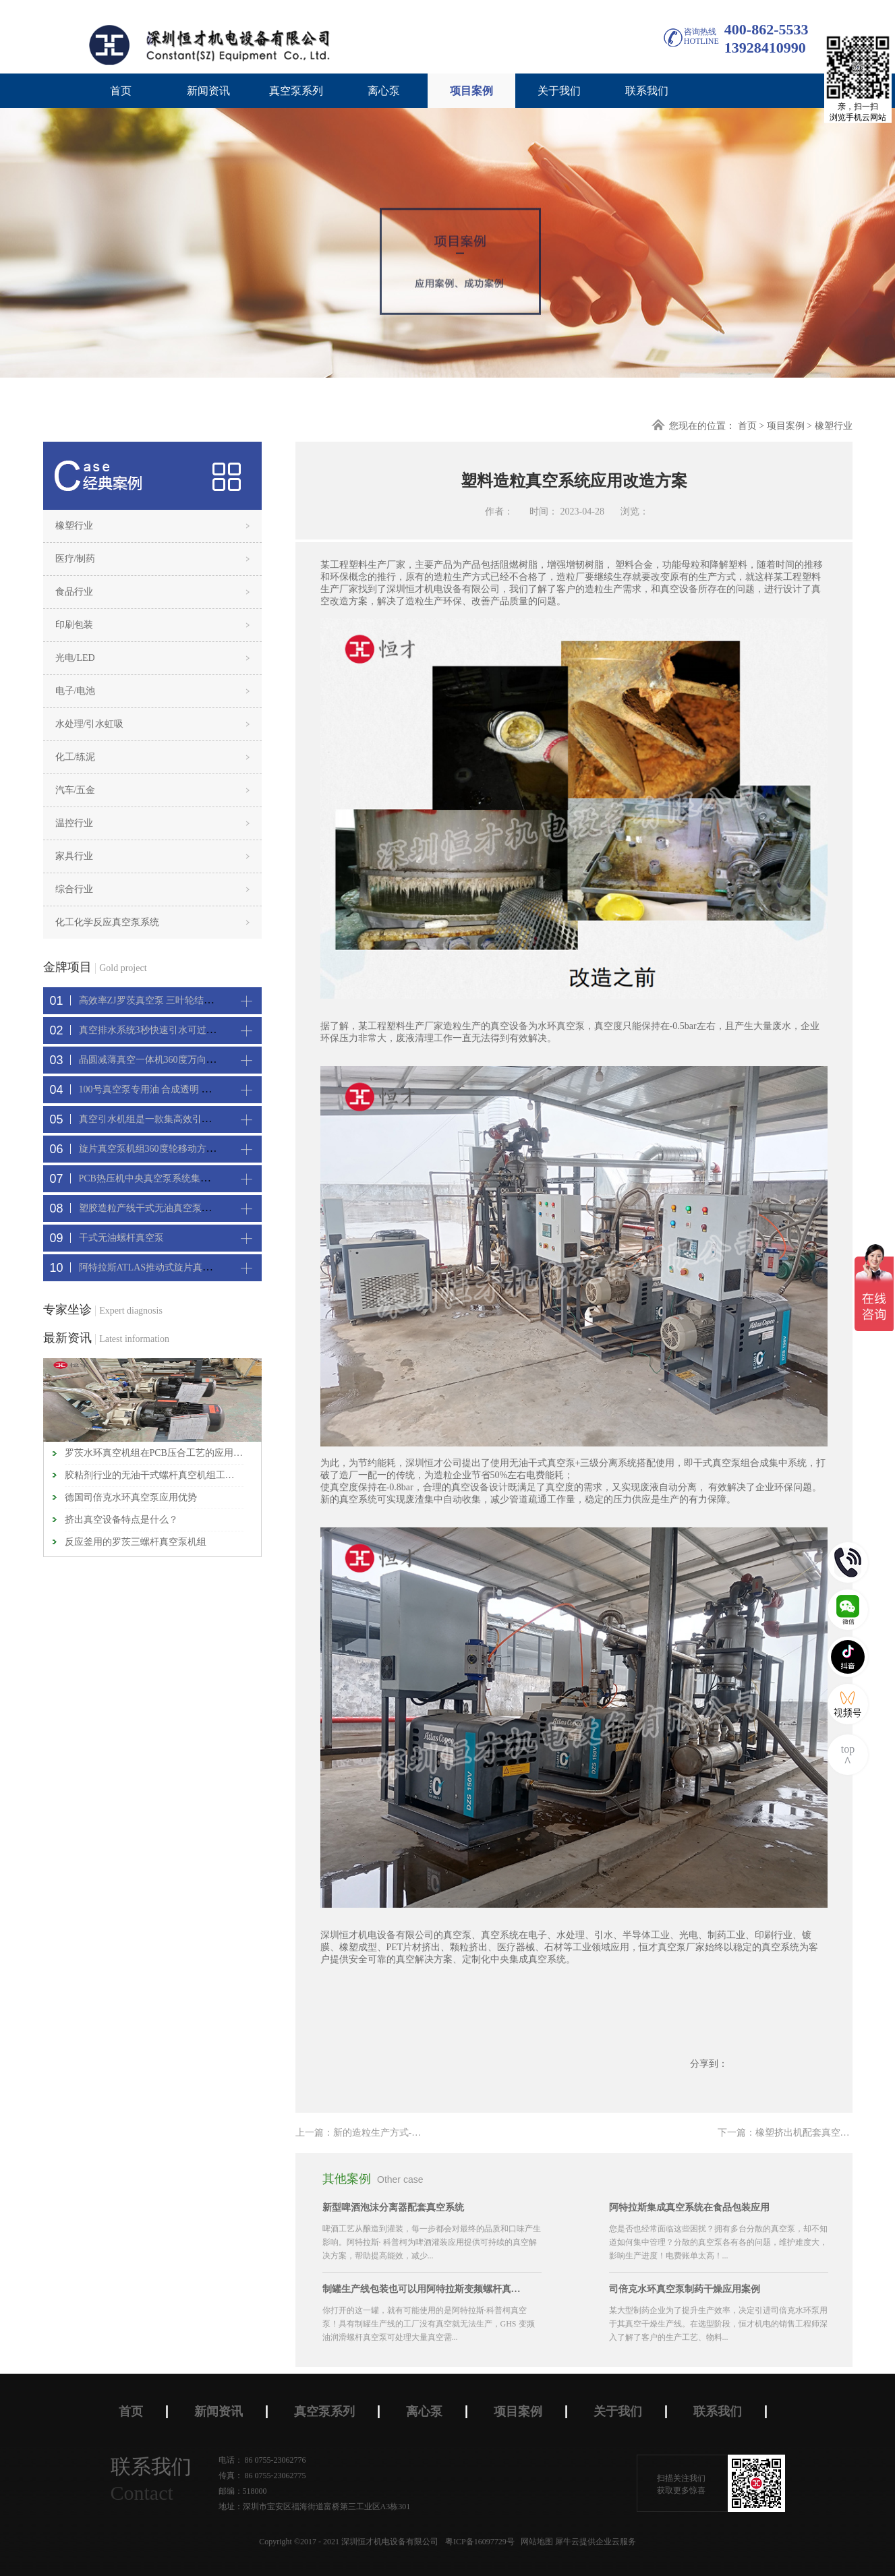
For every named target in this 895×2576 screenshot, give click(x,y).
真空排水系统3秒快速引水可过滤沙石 (157, 1030)
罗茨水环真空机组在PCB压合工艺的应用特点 (154, 1453)
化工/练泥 (75, 757)
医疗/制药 (75, 559)
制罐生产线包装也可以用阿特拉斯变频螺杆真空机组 (423, 2289)
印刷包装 (74, 625)
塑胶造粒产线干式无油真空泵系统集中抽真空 (173, 1208)
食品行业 (74, 592)
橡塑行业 (834, 426)
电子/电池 (75, 691)
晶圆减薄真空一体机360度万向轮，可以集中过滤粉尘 (190, 1060)
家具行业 (74, 856)
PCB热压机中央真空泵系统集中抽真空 (158, 1178)
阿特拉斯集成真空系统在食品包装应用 (689, 2207)
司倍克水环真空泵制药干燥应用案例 (684, 2289)
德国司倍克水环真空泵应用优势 (131, 1497)
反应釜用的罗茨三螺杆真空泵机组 (135, 1542)
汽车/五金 (75, 790)
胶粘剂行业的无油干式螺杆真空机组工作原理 (154, 1475)
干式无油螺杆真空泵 (121, 1238)
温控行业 (74, 823)
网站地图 (535, 2541)
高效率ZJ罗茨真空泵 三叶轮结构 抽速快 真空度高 (182, 1000)
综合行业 (74, 889)
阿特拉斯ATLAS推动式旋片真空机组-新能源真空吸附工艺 (199, 1267)
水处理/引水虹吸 (89, 724)
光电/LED (75, 658)
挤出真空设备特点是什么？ (121, 1520)
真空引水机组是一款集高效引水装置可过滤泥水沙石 (187, 1119)
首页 (121, 90)
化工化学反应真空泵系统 (107, 922)
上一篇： (396, 2133)
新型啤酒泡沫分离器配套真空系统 (393, 2207)
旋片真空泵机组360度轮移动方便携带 (157, 1149)
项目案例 (786, 426)
